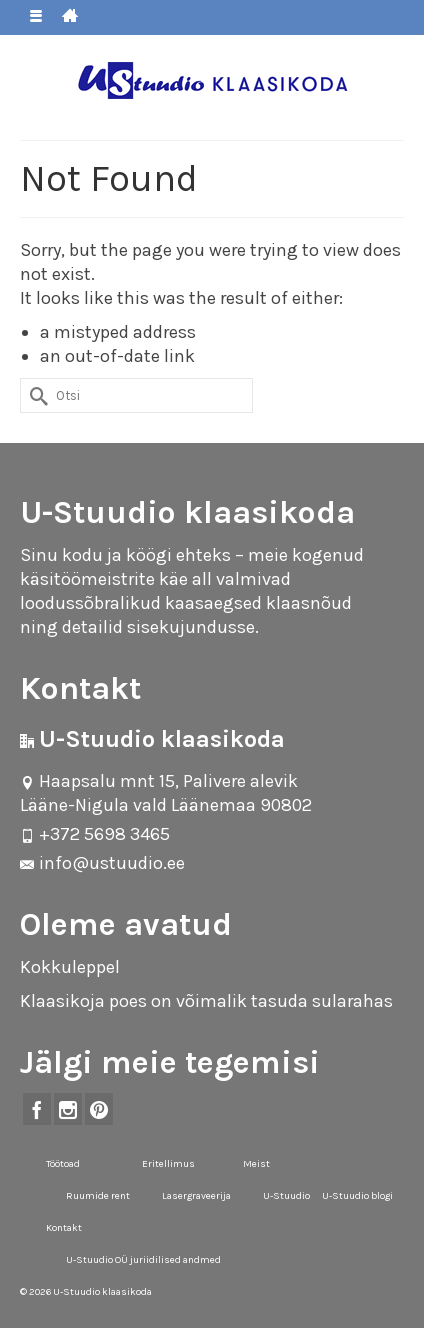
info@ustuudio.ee (102, 863)
